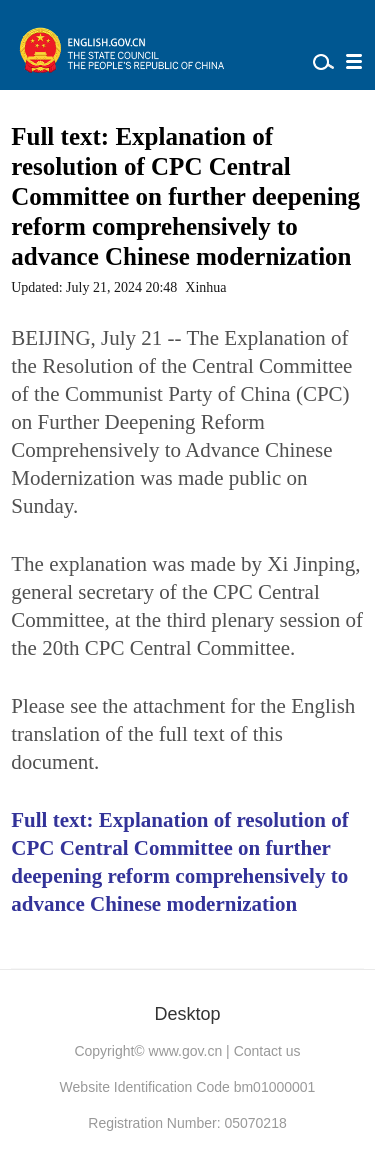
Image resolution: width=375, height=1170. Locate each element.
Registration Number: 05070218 (187, 1123)
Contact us (267, 1051)
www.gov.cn (186, 1051)
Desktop (187, 1014)
